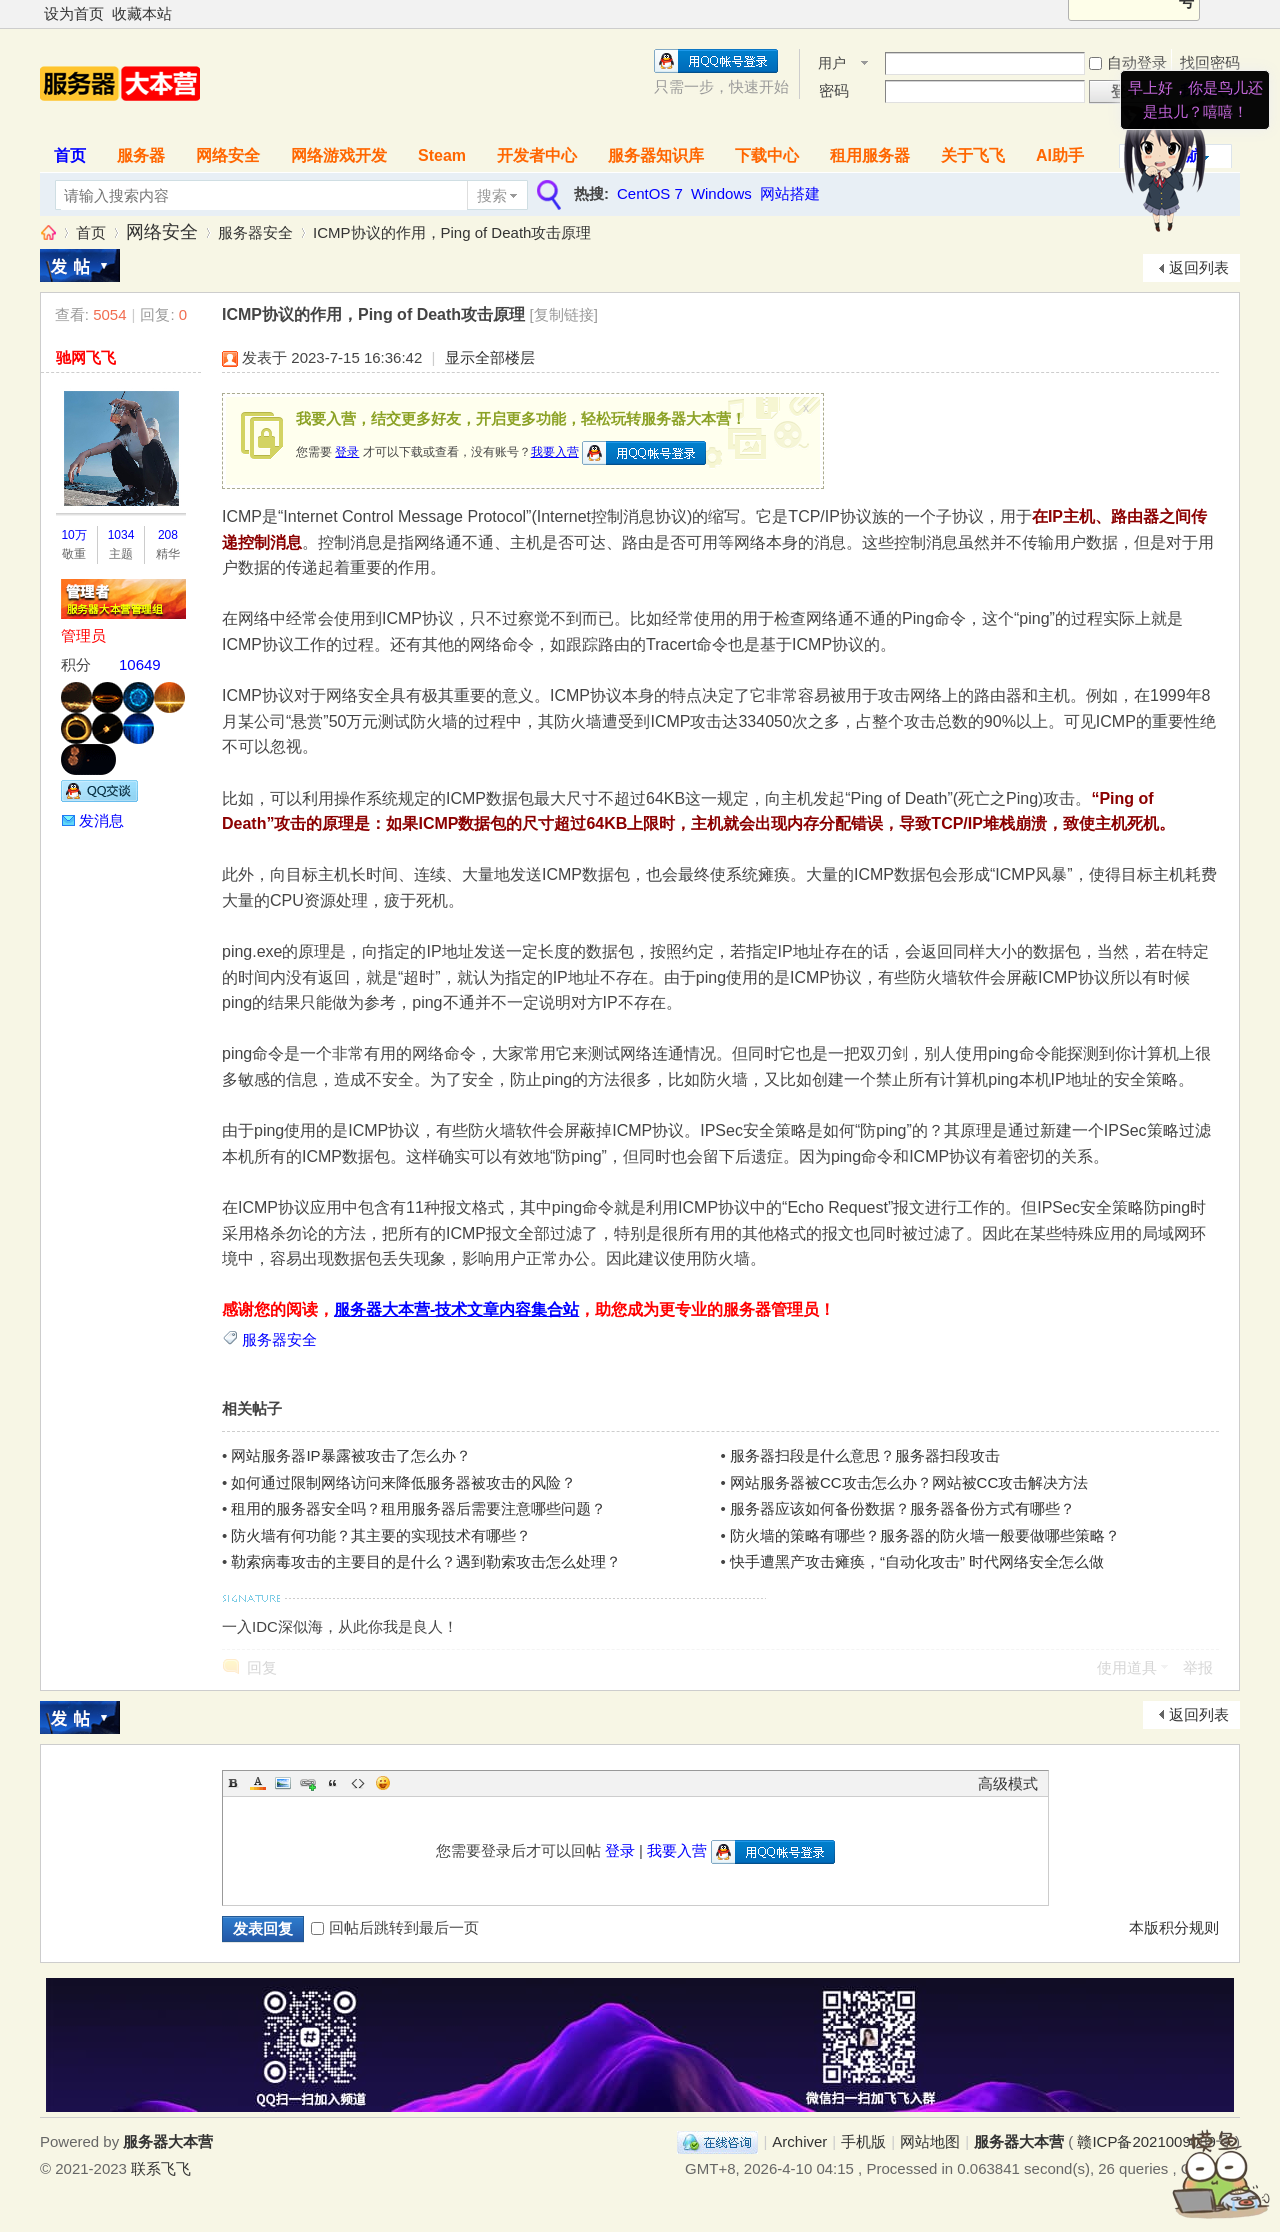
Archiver (799, 2141)
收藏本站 (142, 13)
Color (258, 1783)
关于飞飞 (973, 155)
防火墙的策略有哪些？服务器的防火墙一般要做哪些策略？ (925, 1535)
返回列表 (1199, 267)
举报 (1198, 1667)
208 (168, 535)
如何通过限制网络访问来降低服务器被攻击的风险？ (403, 1482)
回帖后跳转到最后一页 (395, 1927)
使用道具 (1127, 1667)
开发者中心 (537, 155)
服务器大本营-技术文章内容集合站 (456, 1309)
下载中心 (767, 155)
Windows (721, 193)
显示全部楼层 (490, 357)
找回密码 (1210, 62)
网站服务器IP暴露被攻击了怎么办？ (350, 1455)
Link (308, 1783)
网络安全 (228, 155)
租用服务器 (870, 155)
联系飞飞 (161, 2168)
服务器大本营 (48, 232)
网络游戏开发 (339, 155)
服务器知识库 (656, 155)
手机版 (863, 2141)
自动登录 (1128, 62)
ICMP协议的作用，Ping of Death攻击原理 (452, 232)
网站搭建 (790, 193)
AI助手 (1060, 155)
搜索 (492, 195)
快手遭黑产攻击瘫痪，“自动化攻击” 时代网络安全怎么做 (917, 1561)
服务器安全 (255, 232)
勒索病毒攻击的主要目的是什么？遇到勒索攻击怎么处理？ (426, 1561)
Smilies (383, 1783)
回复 (262, 1667)
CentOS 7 (650, 193)
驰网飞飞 (86, 357)
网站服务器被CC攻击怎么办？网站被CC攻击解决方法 (909, 1482)
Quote (333, 1783)
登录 (347, 452)
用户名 (832, 64)
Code (358, 1783)
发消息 (101, 820)
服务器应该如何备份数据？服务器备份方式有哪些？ (902, 1508)
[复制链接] (564, 314)
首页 (70, 155)
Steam (442, 155)
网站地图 (930, 2141)
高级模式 (1008, 1783)
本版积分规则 (1174, 1927)
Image (283, 1783)
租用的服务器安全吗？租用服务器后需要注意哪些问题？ (418, 1508)
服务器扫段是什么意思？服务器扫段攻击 (865, 1455)
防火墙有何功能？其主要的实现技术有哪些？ (381, 1535)
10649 (140, 664)
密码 (834, 90)
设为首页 (74, 13)
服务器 (141, 155)
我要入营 (555, 452)
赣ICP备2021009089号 (1153, 2141)
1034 (121, 535)
